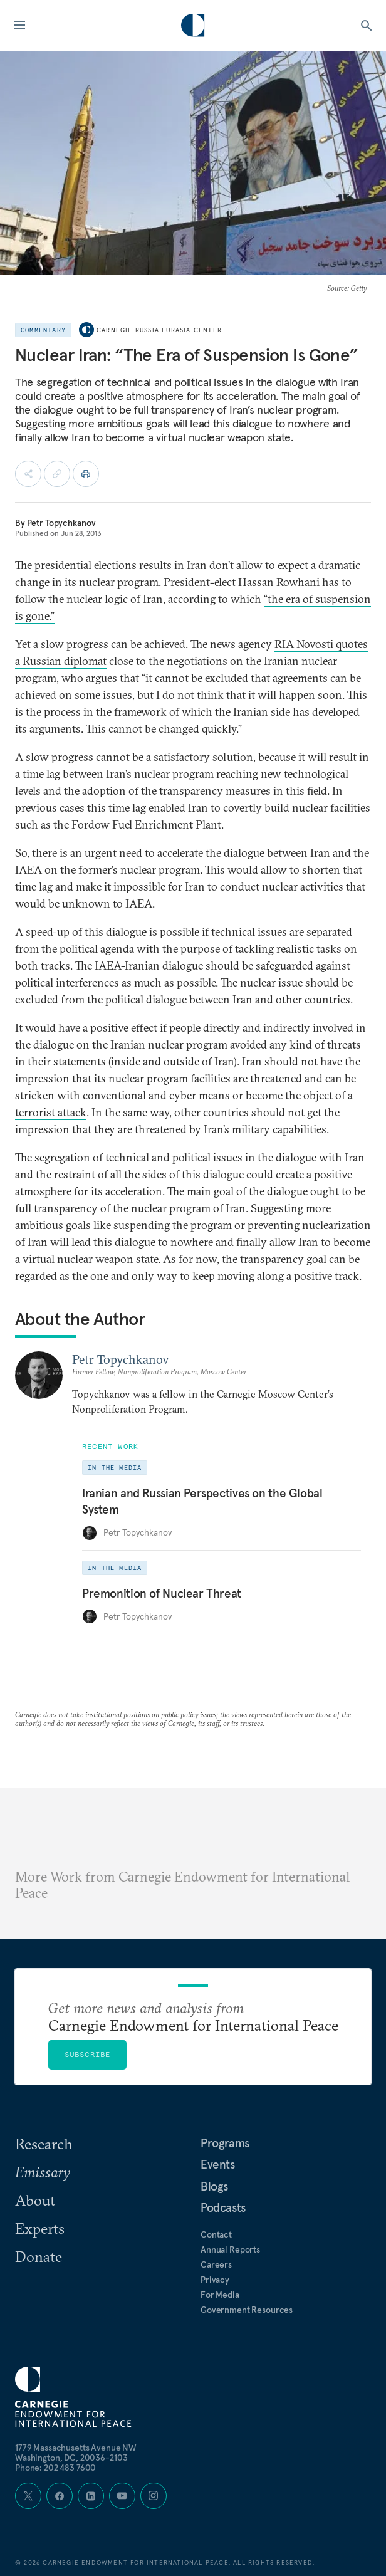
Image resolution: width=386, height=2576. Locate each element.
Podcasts (223, 2207)
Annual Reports (230, 2249)
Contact (216, 2234)
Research (44, 2143)
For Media (220, 2294)
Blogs (214, 2186)
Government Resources (247, 2309)
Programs (225, 2142)
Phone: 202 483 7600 (55, 2468)
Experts (40, 2228)
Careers (216, 2264)
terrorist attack (50, 1112)
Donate (38, 2256)
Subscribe (88, 2054)
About (35, 2200)
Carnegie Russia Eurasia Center (159, 330)
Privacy (215, 2279)
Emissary (42, 2171)
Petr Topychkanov (61, 522)
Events (218, 2164)
